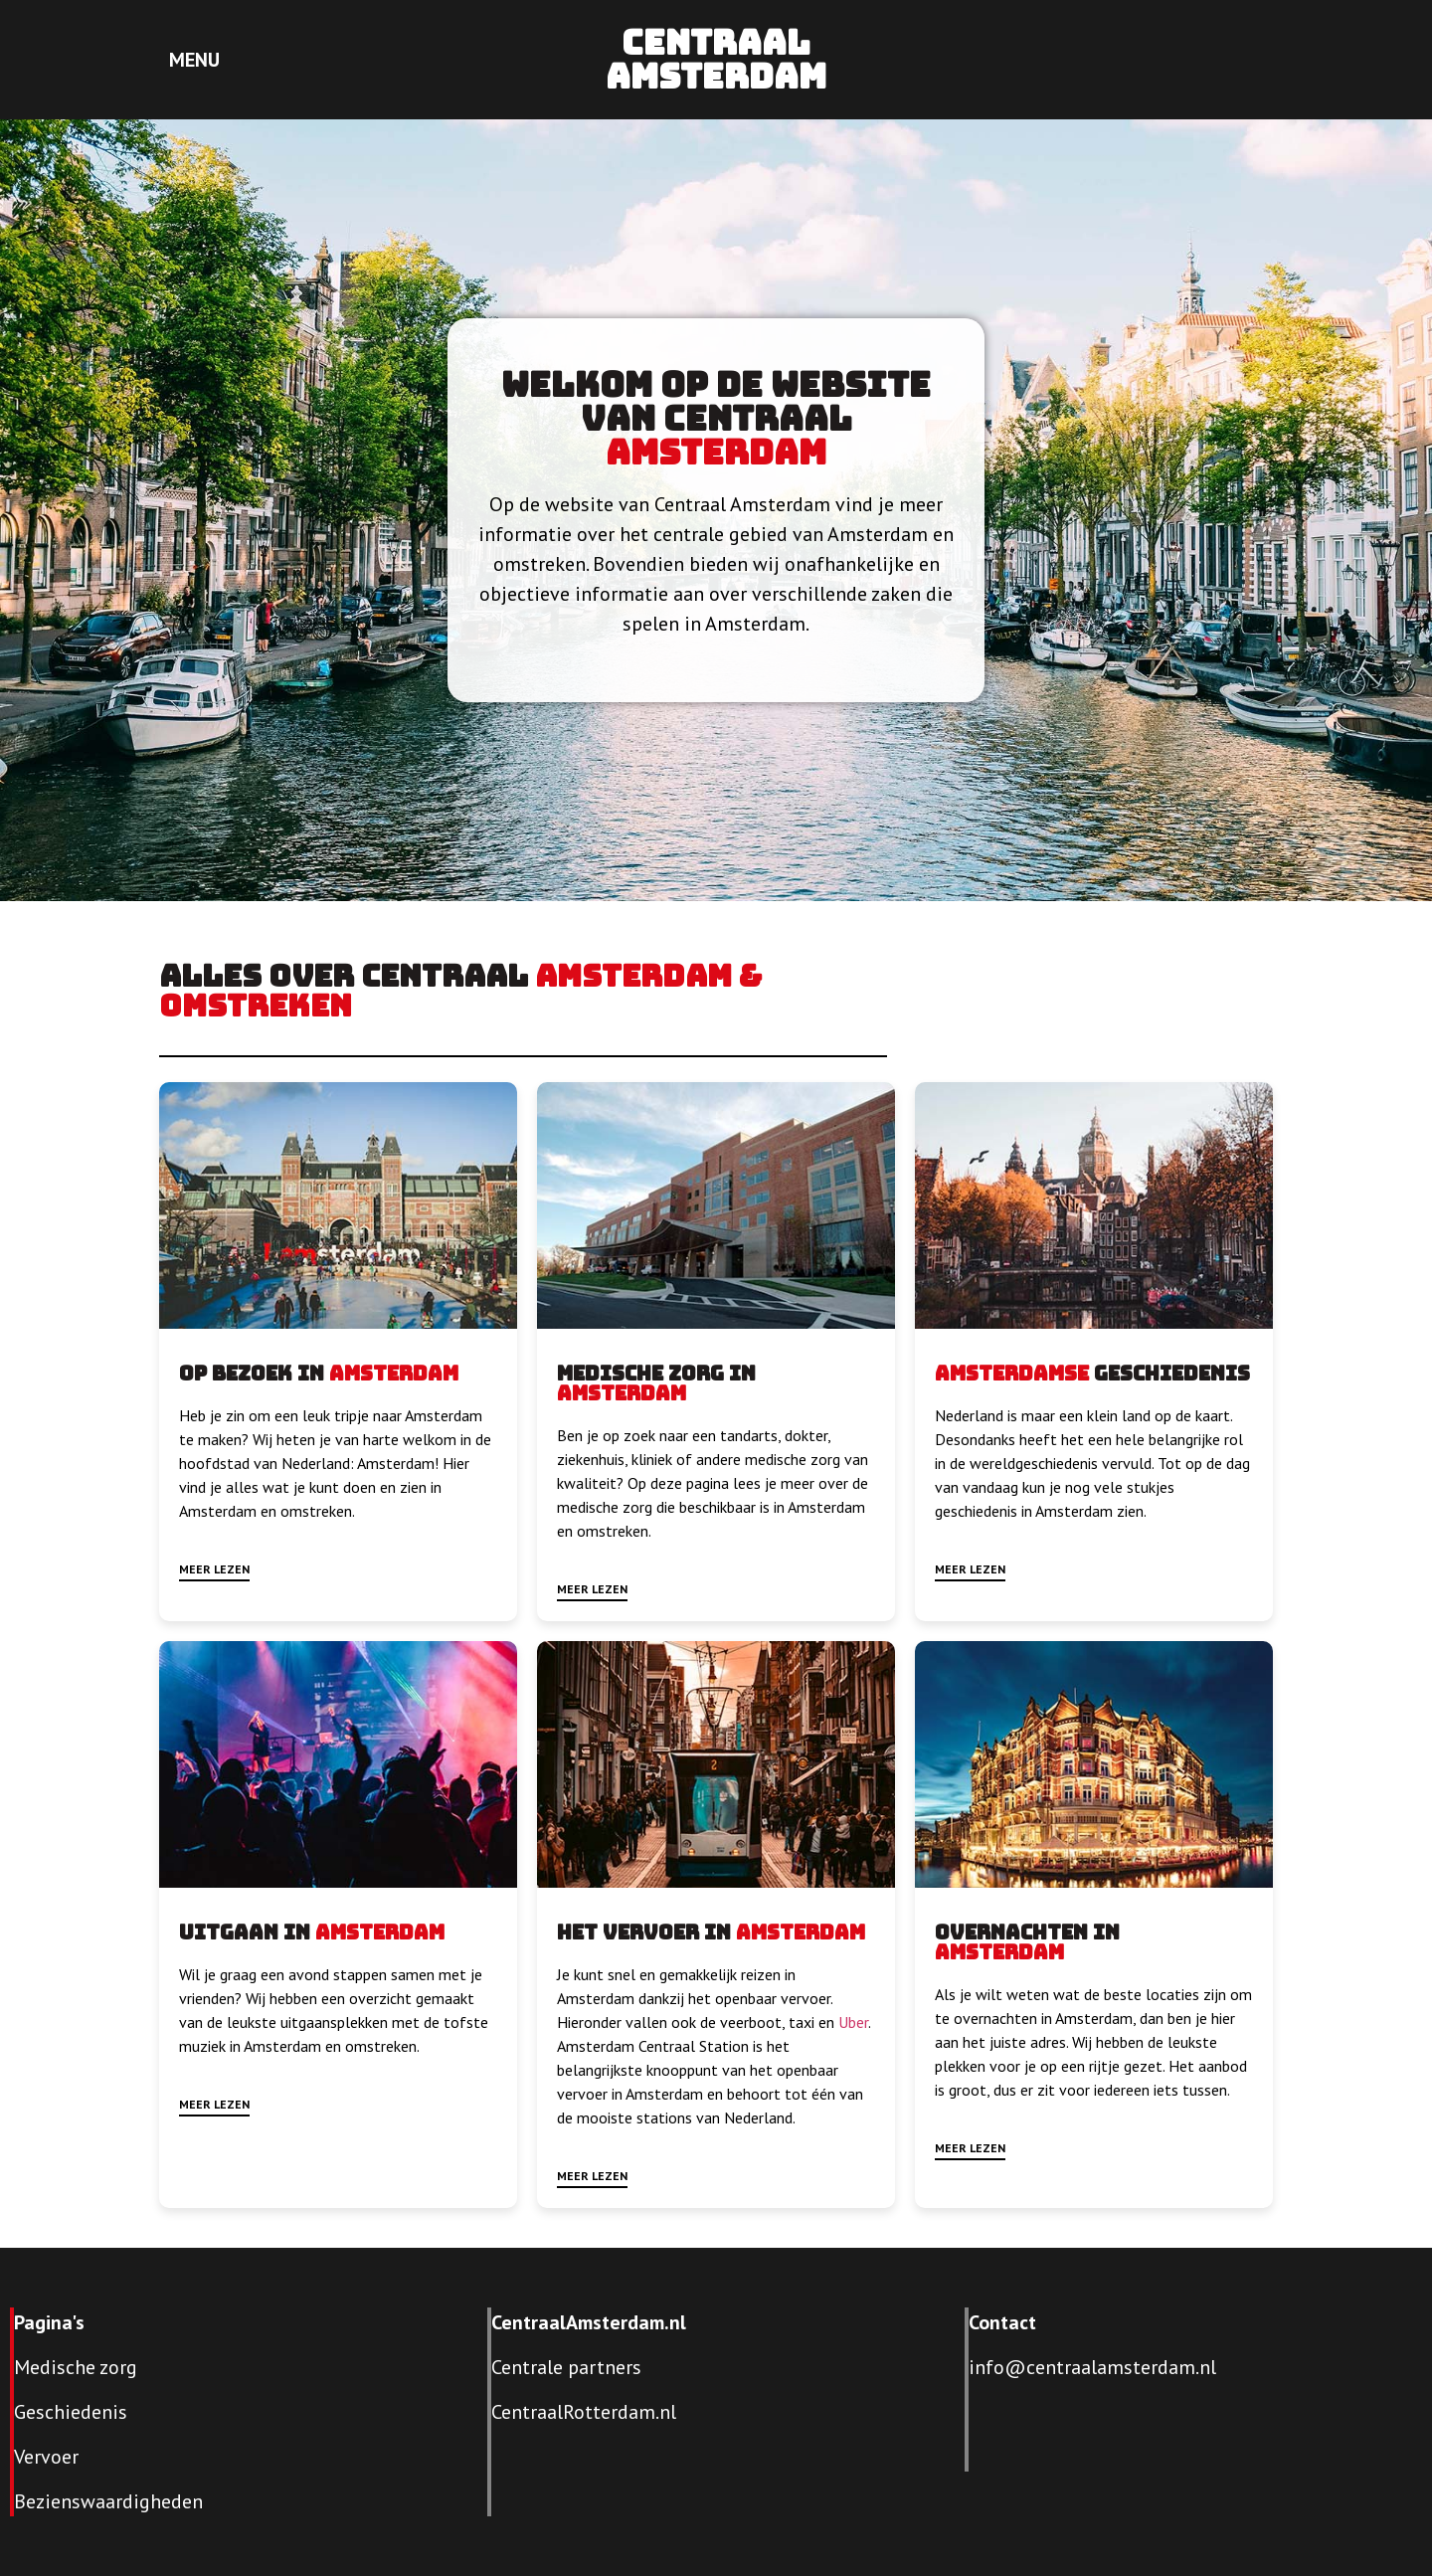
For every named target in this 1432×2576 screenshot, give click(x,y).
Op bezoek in (254, 1373)
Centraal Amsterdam (716, 59)
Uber (853, 2022)
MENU (194, 60)
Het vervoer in (646, 1932)
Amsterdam (716, 452)
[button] (214, 1572)
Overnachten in (1027, 1932)
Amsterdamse (1012, 1373)
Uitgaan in (247, 1932)
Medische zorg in (656, 1373)
